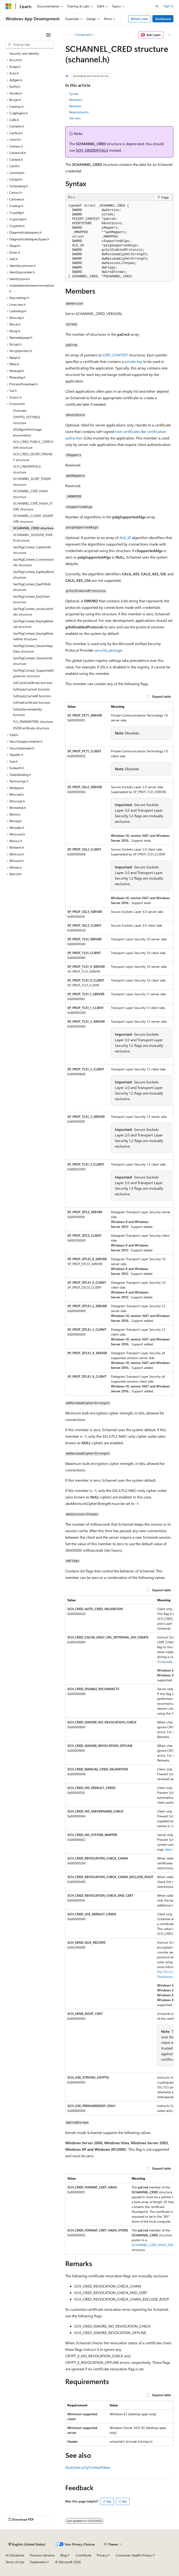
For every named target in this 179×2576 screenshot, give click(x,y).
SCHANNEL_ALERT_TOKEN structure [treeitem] (32, 481)
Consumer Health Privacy (134, 2555)
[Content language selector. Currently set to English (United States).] (27, 2544)
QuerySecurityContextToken (87, 2467)
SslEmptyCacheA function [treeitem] (31, 689)
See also (75, 118)
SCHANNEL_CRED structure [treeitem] (33, 528)
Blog (63, 2555)
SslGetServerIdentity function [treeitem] (27, 712)
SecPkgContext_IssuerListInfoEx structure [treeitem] (33, 611)
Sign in (168, 6)
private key (133, 361)
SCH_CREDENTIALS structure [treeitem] (27, 469)
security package (108, 650)
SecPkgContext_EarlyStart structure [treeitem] (31, 599)
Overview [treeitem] (19, 410)
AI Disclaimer (15, 2555)
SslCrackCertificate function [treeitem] (32, 682)
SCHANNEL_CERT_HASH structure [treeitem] (30, 494)
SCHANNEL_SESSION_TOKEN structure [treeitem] (33, 538)
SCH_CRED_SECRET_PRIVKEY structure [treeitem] (32, 457)
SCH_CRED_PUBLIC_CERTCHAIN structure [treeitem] (33, 444)
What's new (139, 19)
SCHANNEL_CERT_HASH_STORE (154, 2245)
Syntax (74, 93)
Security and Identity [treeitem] (24, 53)
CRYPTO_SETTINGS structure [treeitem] (26, 420)
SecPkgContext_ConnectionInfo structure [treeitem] (33, 562)
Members (76, 99)
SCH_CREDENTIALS (92, 150)
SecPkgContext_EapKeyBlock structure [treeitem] (33, 574)
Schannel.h (84, 34)
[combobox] (30, 44)
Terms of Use (15, 2562)
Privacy (102, 2555)
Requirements (79, 112)
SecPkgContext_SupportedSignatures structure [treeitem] (33, 673)
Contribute (83, 2555)
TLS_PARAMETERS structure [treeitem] (33, 721)
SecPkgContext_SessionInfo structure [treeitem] (32, 661)
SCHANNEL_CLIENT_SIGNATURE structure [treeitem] (33, 518)
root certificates (127, 431)
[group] (119, 1855)
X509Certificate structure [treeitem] (31, 728)
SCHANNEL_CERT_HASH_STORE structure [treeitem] (33, 506)
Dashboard (163, 19)
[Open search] (157, 6)
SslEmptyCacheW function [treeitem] (32, 696)
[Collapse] (48, 35)
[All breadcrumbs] (69, 35)
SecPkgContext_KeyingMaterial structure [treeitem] (33, 624)
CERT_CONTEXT (115, 354)
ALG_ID (125, 537)
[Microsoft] (9, 6)
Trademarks (38, 2562)
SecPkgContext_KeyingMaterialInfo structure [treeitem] (33, 636)
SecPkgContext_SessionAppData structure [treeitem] (33, 648)
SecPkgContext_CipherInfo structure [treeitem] (32, 550)
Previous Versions (42, 2555)
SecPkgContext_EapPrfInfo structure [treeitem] (32, 587)
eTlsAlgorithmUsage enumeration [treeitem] (27, 432)
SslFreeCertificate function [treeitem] (31, 702)
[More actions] (169, 35)
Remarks (75, 106)
